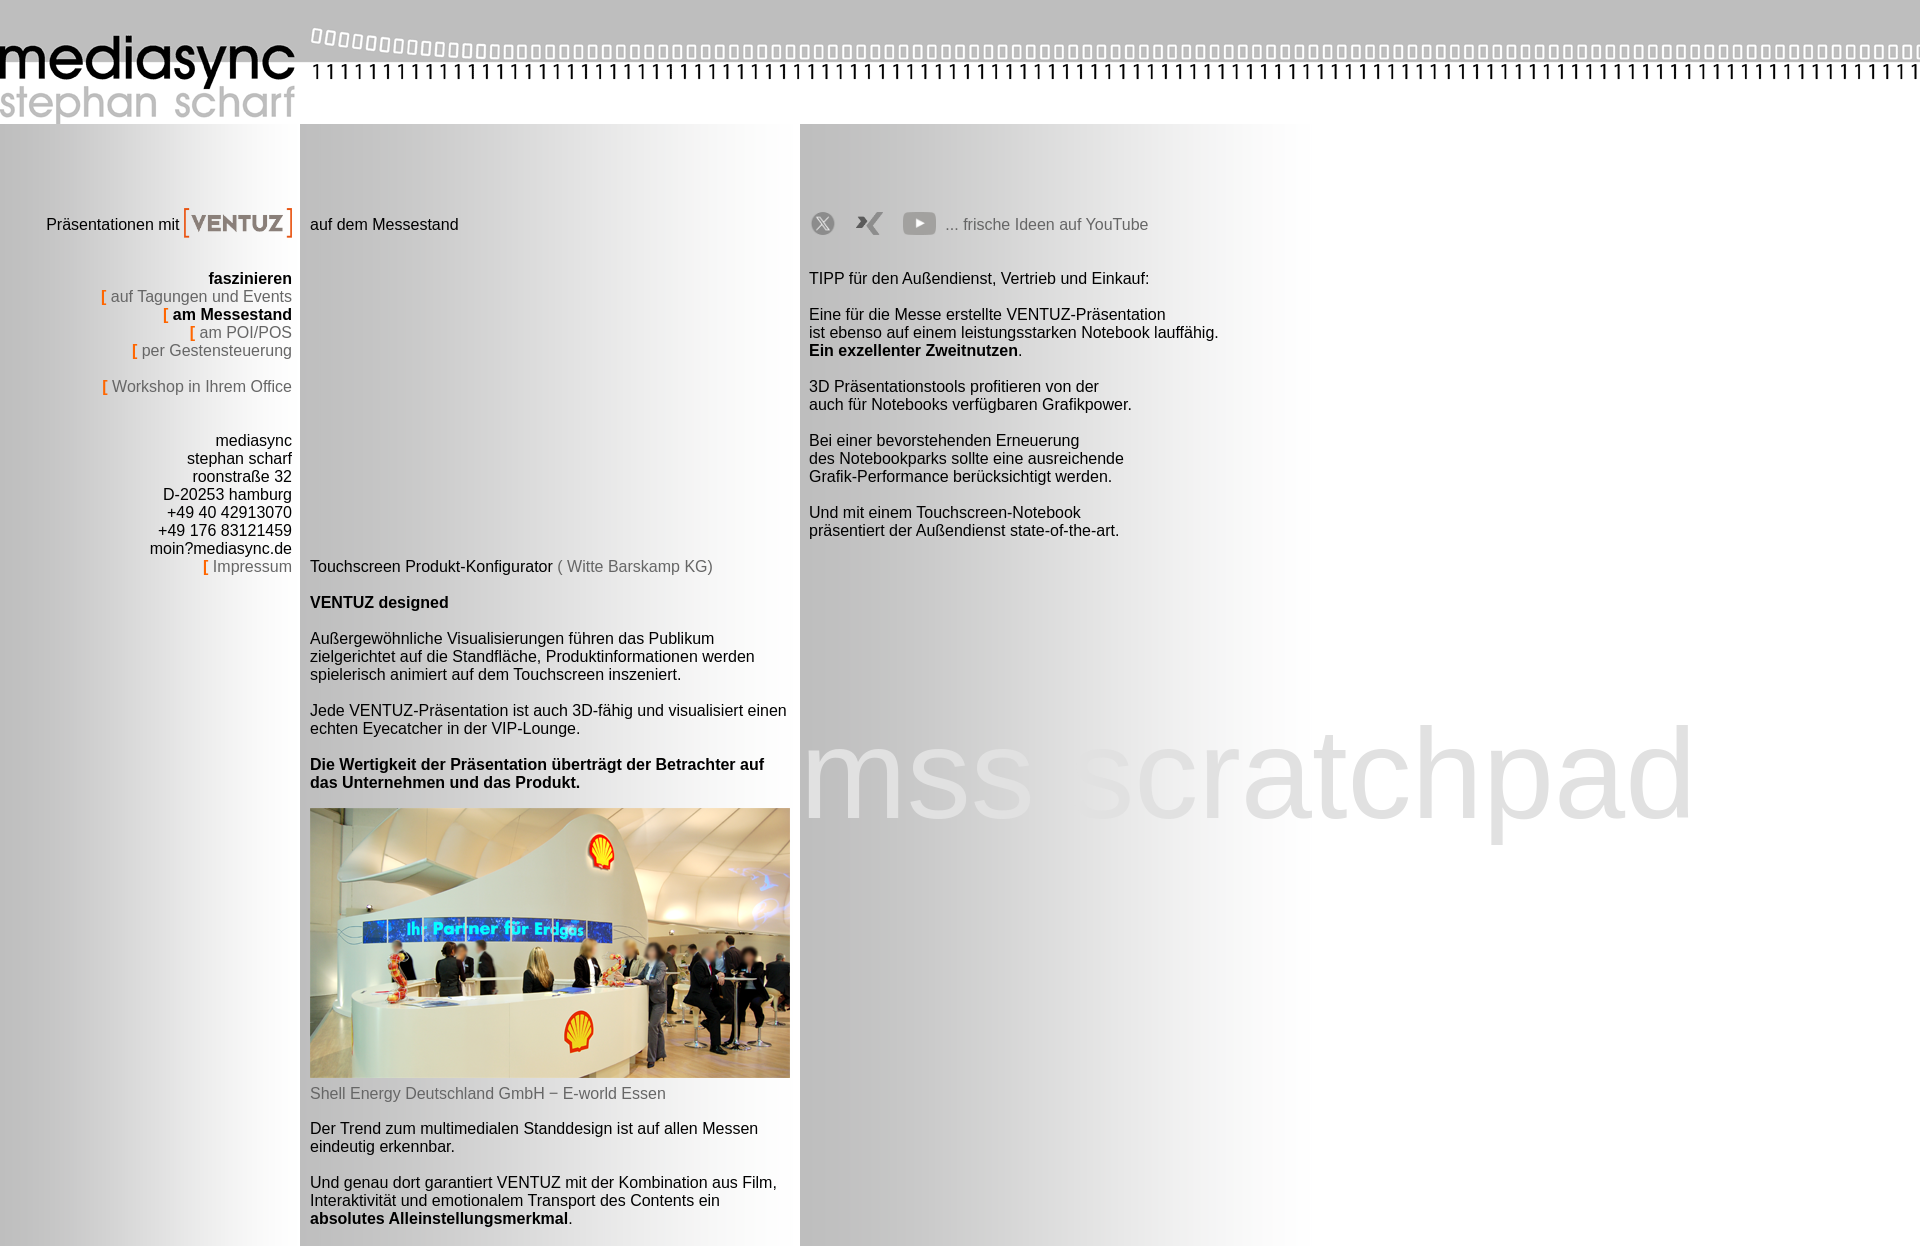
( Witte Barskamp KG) (635, 566)
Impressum (250, 566)
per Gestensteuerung (214, 350)
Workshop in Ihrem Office (200, 386)
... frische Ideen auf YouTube (1046, 224)
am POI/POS (243, 332)
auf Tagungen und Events (199, 296)
